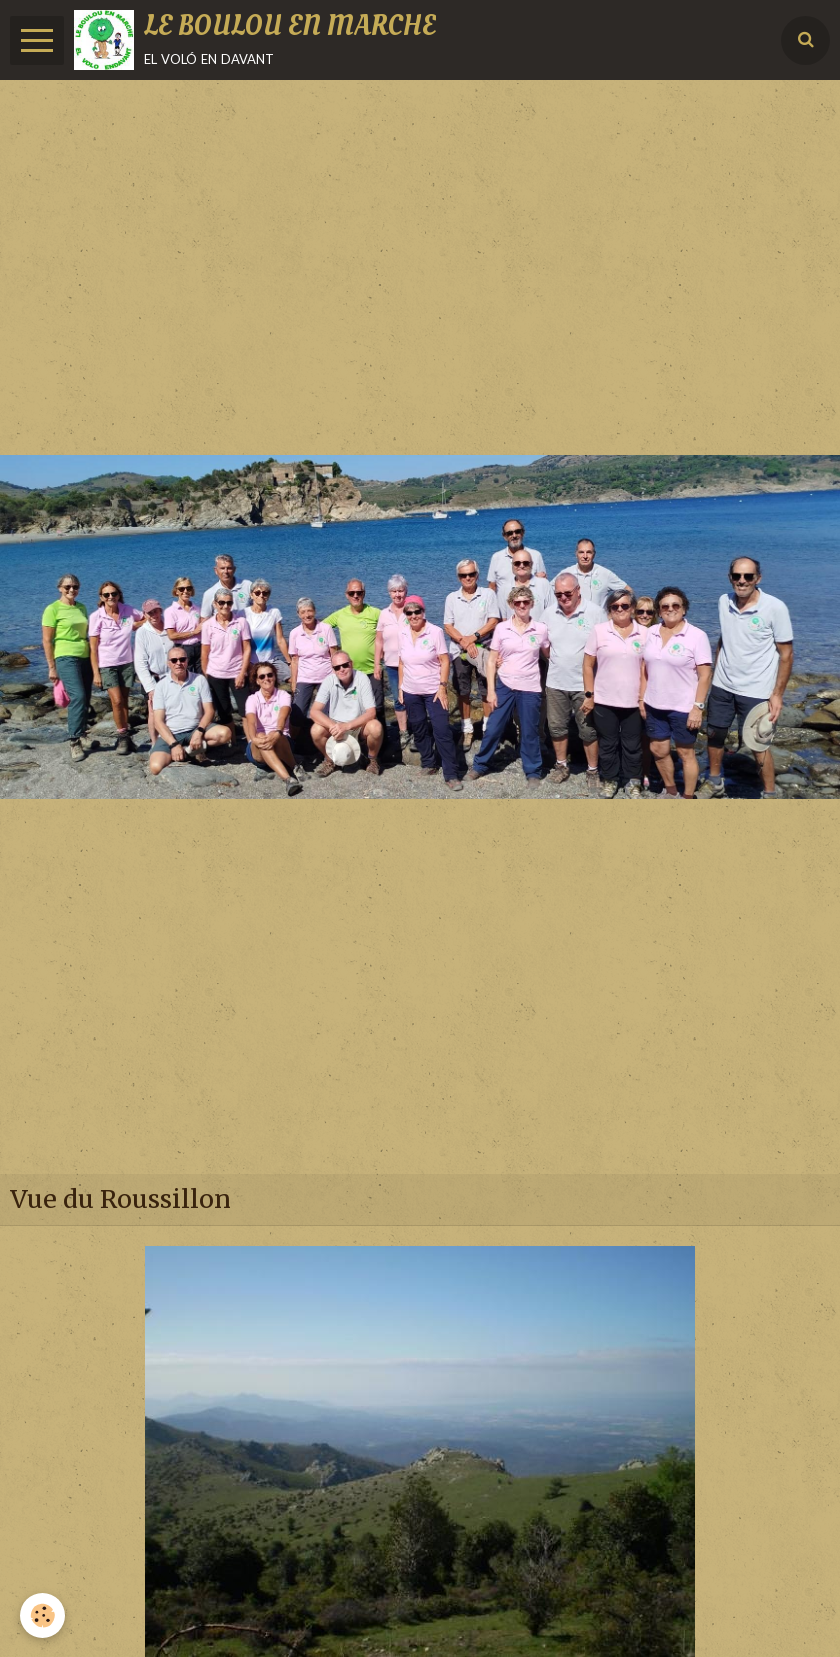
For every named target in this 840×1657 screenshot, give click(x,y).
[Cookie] (42, 1615)
